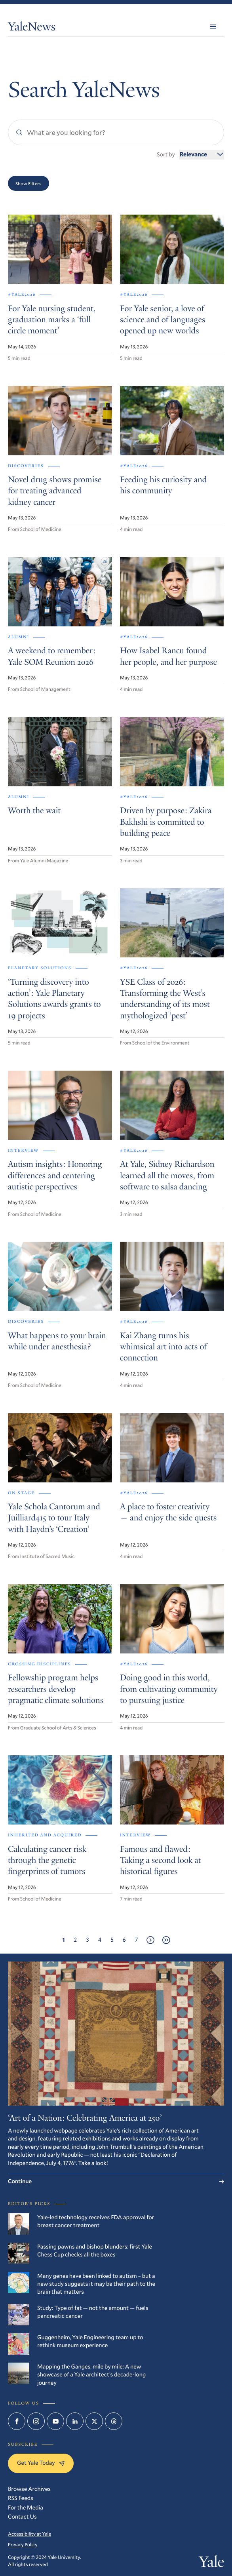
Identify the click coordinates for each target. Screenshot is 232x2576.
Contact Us (22, 2516)
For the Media (25, 2507)
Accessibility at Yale (29, 2534)
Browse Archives (29, 2488)
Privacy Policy (23, 2545)
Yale (211, 2564)
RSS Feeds (20, 2498)
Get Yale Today (41, 2462)
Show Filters (28, 183)
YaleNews (31, 27)
